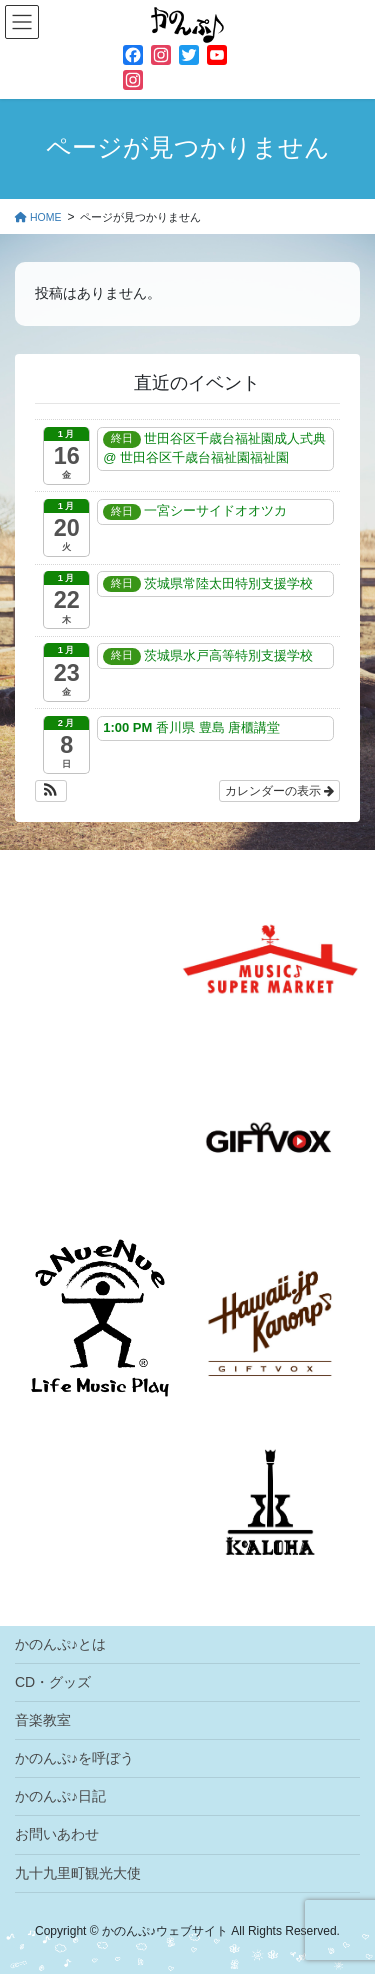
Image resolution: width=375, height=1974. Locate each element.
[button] (51, 791)
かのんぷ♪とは (60, 1644)
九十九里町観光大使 (78, 1873)
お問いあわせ (57, 1834)
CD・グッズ (53, 1682)
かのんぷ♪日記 (60, 1796)
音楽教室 (43, 1720)
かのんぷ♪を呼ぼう (74, 1758)
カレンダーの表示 (279, 791)
